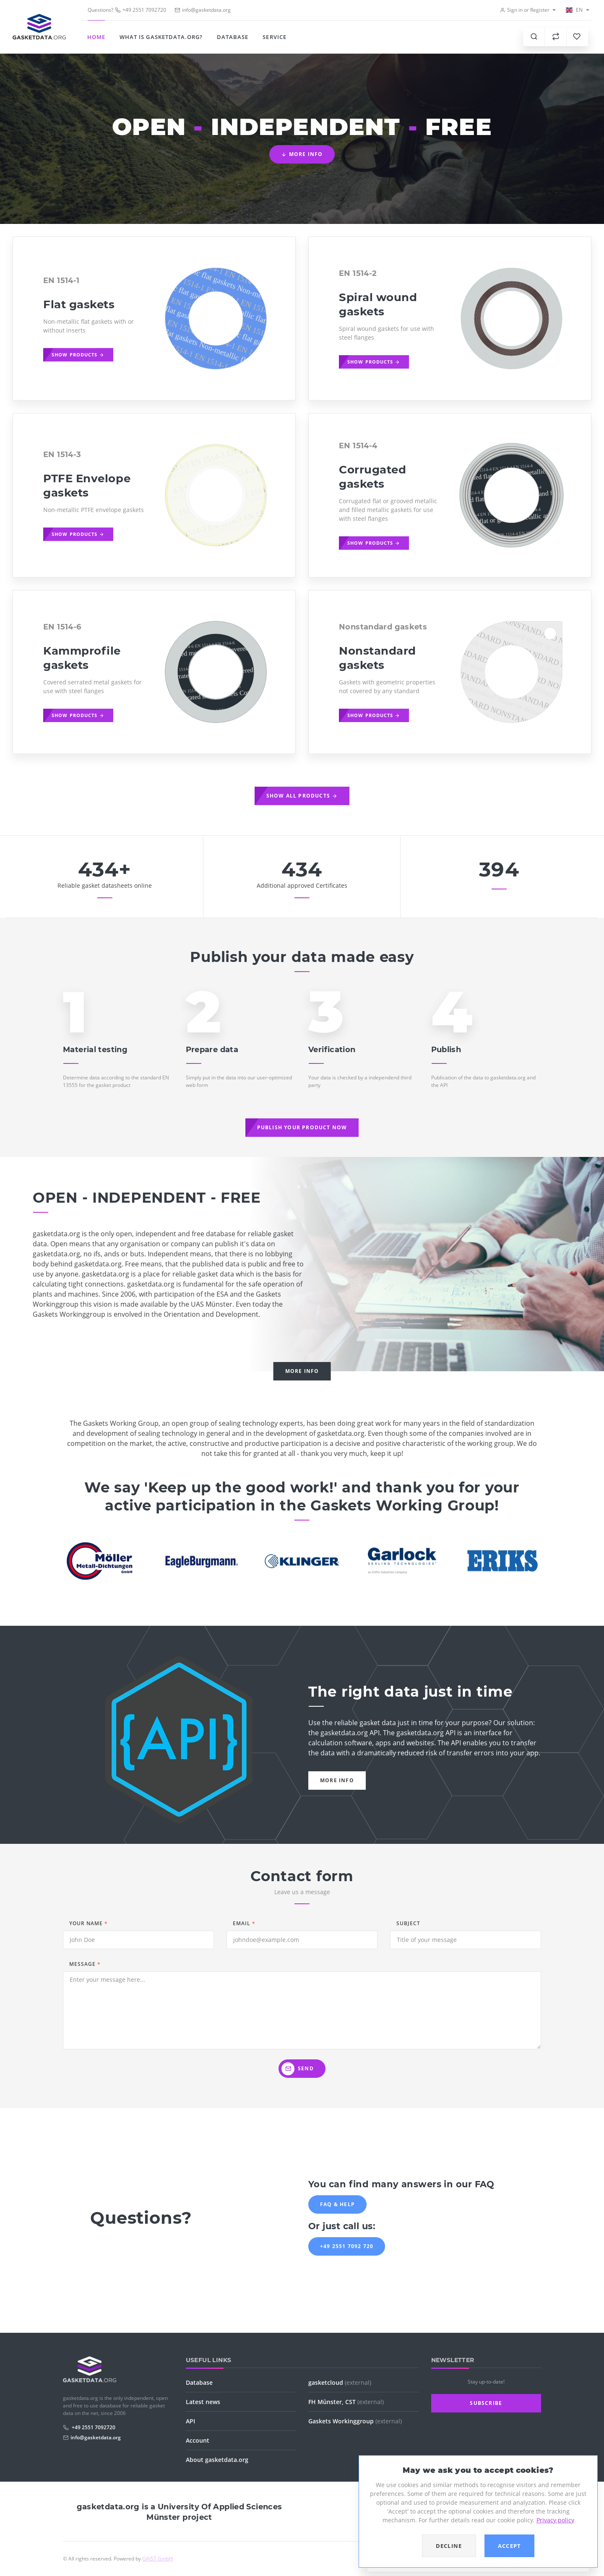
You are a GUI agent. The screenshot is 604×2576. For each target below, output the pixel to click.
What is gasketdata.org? (161, 37)
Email (244, 1923)
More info (302, 154)
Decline (449, 2546)
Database (232, 37)
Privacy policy (555, 2520)
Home (96, 37)
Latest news (203, 2402)
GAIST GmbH (157, 2558)
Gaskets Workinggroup (355, 2421)
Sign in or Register (524, 9)
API (190, 2421)
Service (274, 37)
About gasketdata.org (217, 2460)
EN (574, 9)
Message (85, 1964)
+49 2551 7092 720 (346, 2246)
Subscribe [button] (486, 2403)
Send (297, 2068)
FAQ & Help (337, 2204)
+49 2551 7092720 (140, 9)
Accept (509, 2546)
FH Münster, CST (346, 2402)
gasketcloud (339, 2382)
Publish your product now (302, 1127)
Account (197, 2440)
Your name (88, 1923)
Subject (408, 1923)
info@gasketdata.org (95, 2437)
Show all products (302, 795)
